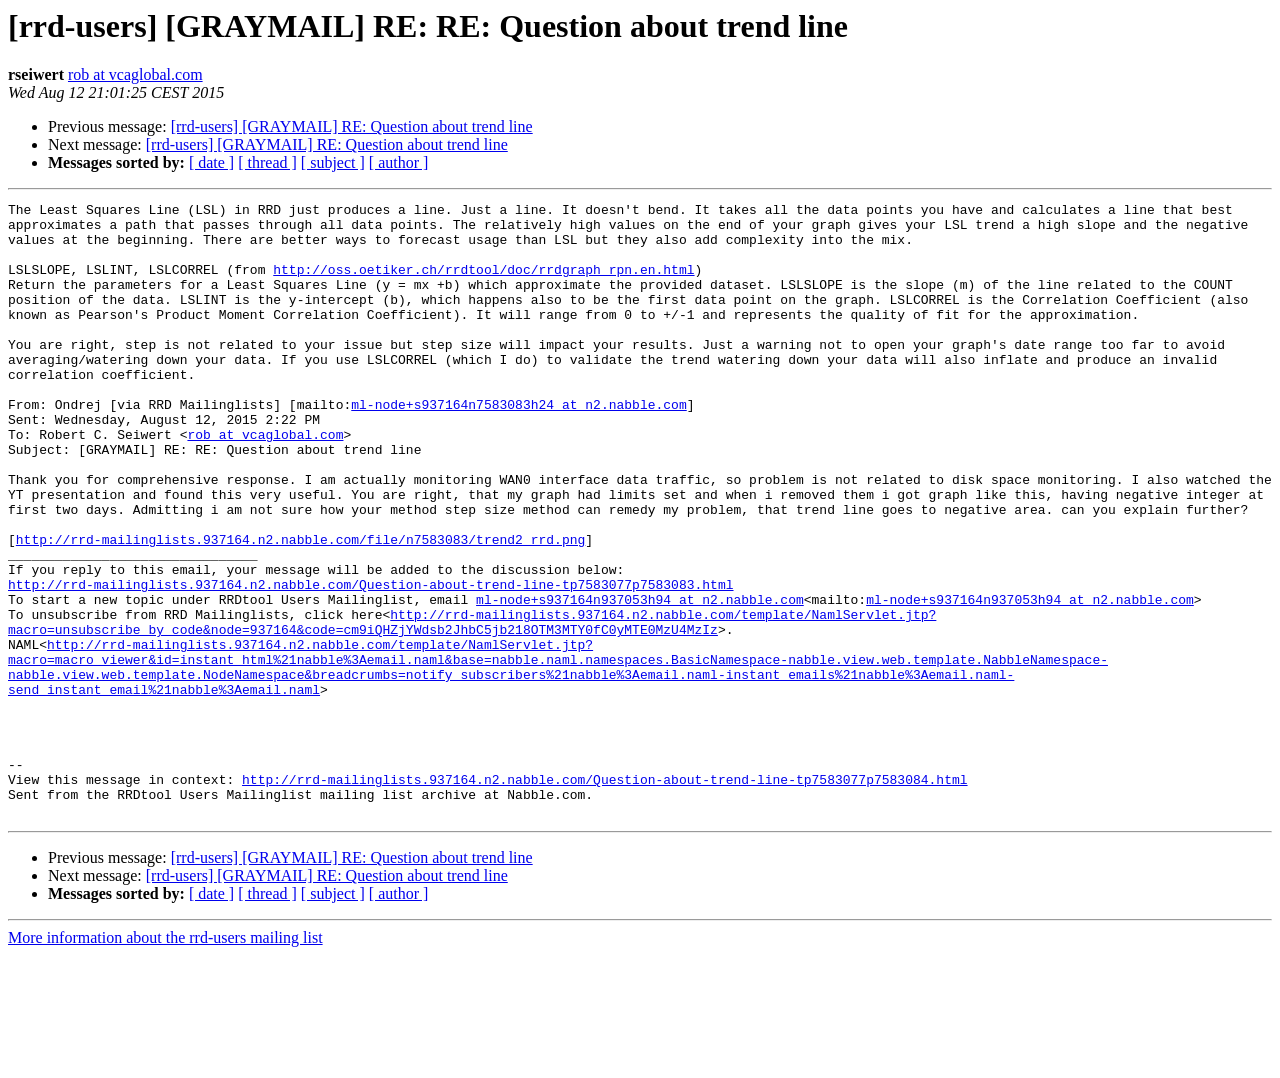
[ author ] (399, 162)
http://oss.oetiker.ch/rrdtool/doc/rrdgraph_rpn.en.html (483, 284)
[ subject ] (333, 162)
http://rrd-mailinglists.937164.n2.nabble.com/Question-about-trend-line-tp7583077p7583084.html (604, 896)
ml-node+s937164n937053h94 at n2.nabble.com (640, 680)
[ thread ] (267, 162)
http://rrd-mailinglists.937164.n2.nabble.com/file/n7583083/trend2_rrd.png (300, 608)
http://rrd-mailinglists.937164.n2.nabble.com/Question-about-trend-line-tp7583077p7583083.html (370, 662)
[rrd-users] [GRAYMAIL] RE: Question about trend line (352, 126)
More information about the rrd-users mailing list (165, 1060)
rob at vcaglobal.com (135, 74)
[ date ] (211, 162)
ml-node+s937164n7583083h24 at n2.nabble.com (518, 446)
